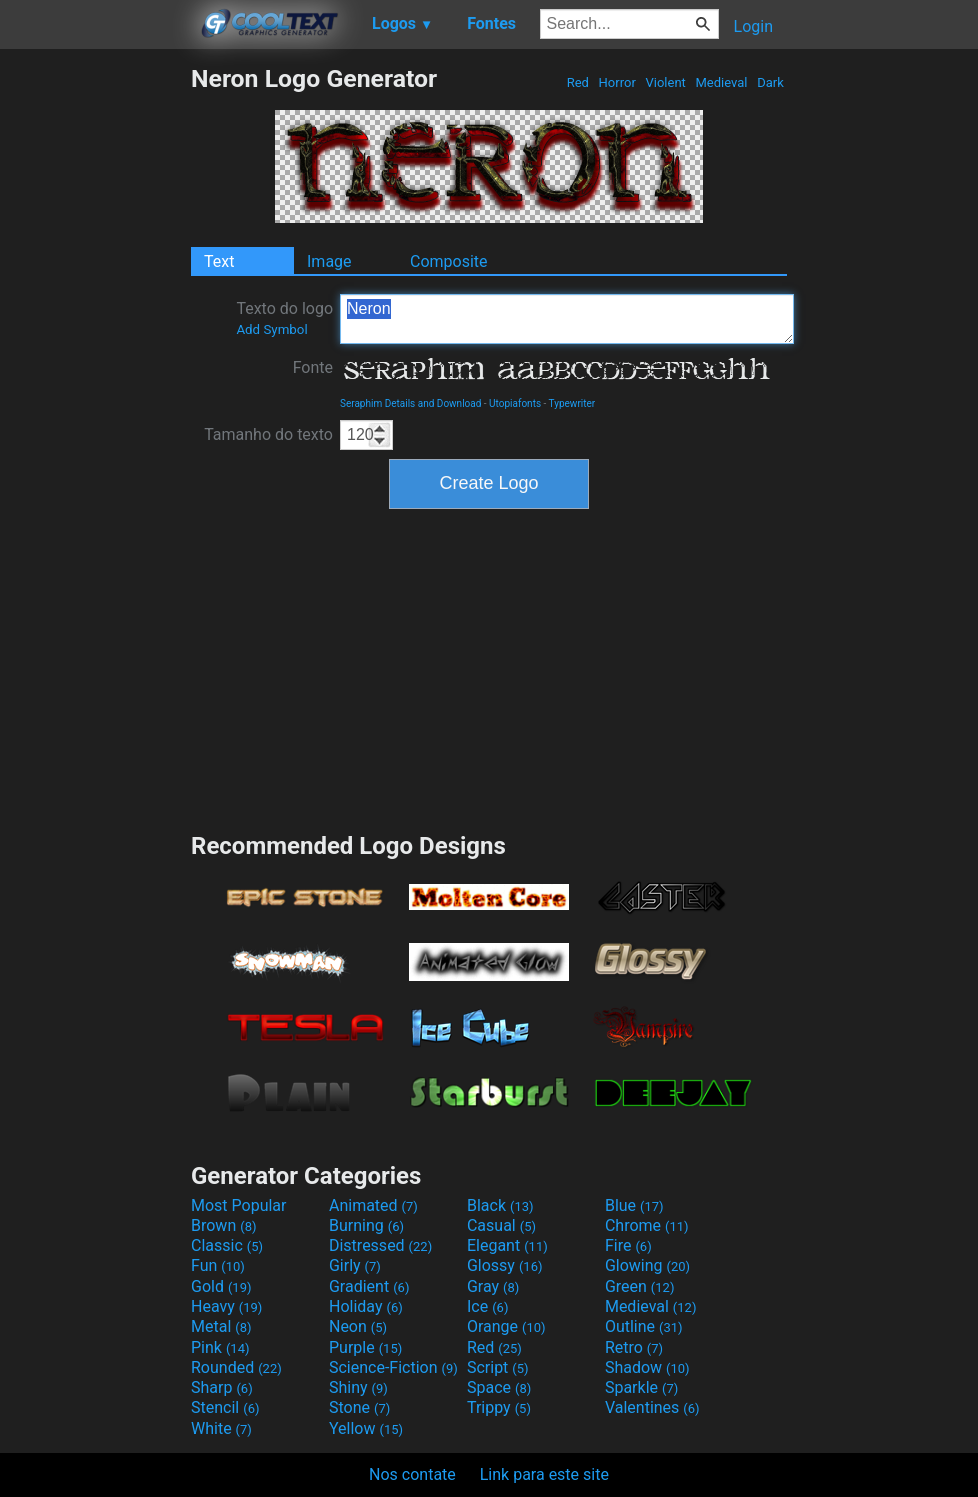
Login (753, 26)
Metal (221, 1326)
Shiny (358, 1387)
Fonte (313, 367)
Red (577, 82)
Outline (644, 1326)
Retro (634, 1347)
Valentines (652, 1407)
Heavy (226, 1306)
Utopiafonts (515, 403)
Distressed (380, 1245)
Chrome (647, 1225)
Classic (227, 1245)
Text (219, 261)
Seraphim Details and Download (410, 403)
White (221, 1428)
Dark (770, 82)
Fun (218, 1265)
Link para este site (544, 1474)
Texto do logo (284, 318)
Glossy (505, 1265)
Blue (634, 1205)
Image (329, 261)
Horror (617, 82)
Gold (221, 1286)
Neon (358, 1326)
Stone (359, 1407)
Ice (487, 1306)
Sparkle (641, 1387)
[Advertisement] (95, 364)
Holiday (366, 1306)
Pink (220, 1347)
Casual (501, 1225)
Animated (373, 1205)
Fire (628, 1245)
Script (498, 1367)
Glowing (647, 1265)
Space (499, 1387)
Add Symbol (271, 329)
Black (500, 1205)
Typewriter (572, 403)
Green (640, 1286)
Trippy (499, 1407)
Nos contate (412, 1474)
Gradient (369, 1286)
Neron (567, 319)
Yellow (366, 1428)
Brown (223, 1225)
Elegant (507, 1245)
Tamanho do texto (268, 434)
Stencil (225, 1407)
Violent (665, 82)
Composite (449, 261)
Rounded (236, 1367)
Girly (355, 1265)
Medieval (721, 82)
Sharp (222, 1387)
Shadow (647, 1367)
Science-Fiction (393, 1367)
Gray (493, 1286)
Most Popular (239, 1205)
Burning (366, 1225)
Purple (365, 1347)
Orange (506, 1326)
